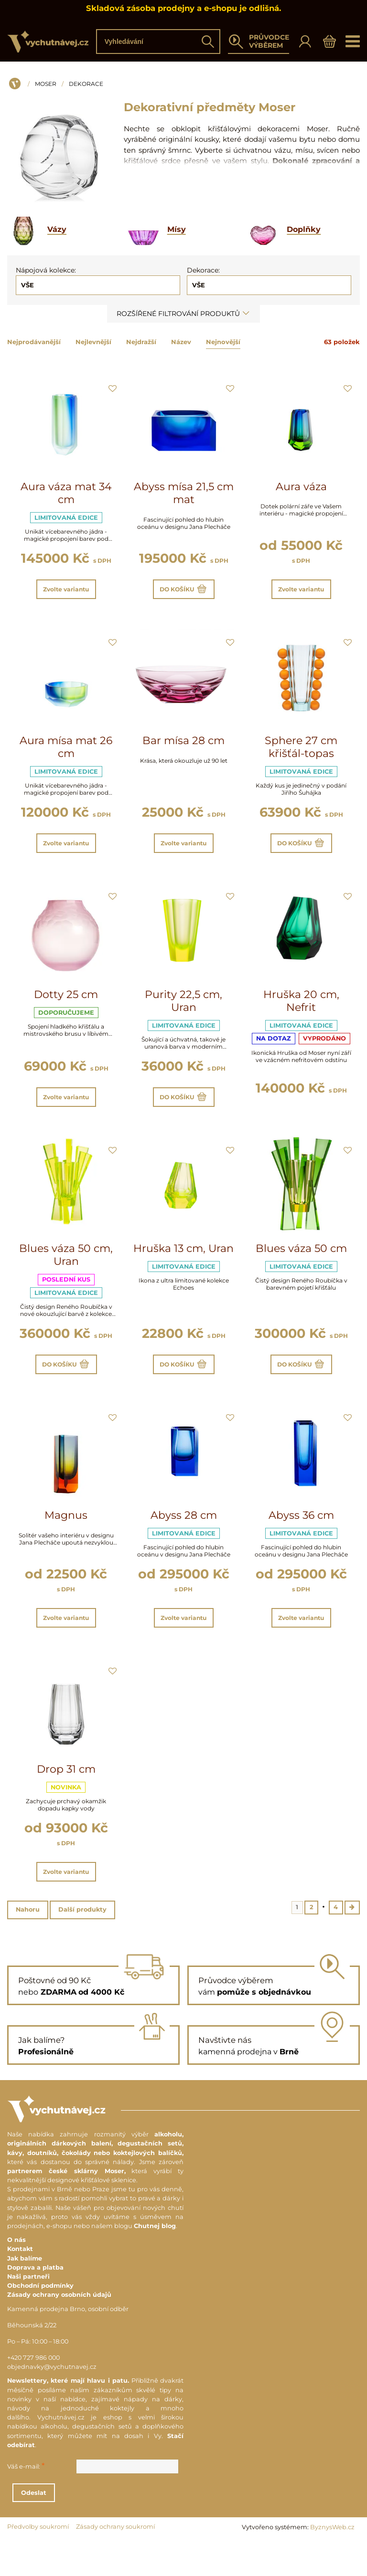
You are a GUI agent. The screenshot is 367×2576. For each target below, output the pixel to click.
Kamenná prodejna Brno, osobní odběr (68, 2343)
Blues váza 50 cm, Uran (66, 1272)
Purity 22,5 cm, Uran (183, 1012)
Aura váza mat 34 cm (66, 493)
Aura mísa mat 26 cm (66, 752)
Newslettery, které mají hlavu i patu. (68, 2415)
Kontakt (20, 2284)
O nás (16, 2275)
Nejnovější (223, 342)
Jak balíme (24, 2293)
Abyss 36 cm (301, 1538)
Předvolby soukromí (38, 2561)
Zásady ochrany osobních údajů (59, 2330)
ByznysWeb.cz (332, 2562)
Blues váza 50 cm (301, 1265)
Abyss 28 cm (184, 1538)
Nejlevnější (93, 342)
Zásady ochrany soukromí (115, 2561)
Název (181, 342)
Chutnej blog (155, 2261)
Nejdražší (141, 342)
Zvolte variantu (66, 591)
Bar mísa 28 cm (183, 745)
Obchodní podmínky (40, 2320)
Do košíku (184, 592)
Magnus (65, 1538)
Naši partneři (28, 2311)
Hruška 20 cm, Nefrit (301, 1012)
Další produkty (82, 1943)
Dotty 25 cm (66, 1005)
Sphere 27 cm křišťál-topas (301, 752)
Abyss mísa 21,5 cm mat (184, 493)
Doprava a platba (35, 2302)
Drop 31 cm (66, 1797)
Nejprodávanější (34, 342)
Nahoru (28, 1943)
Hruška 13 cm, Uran (183, 1265)
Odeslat (99, 2527)
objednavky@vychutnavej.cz (52, 2402)
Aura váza (301, 486)
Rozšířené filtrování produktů (183, 313)
